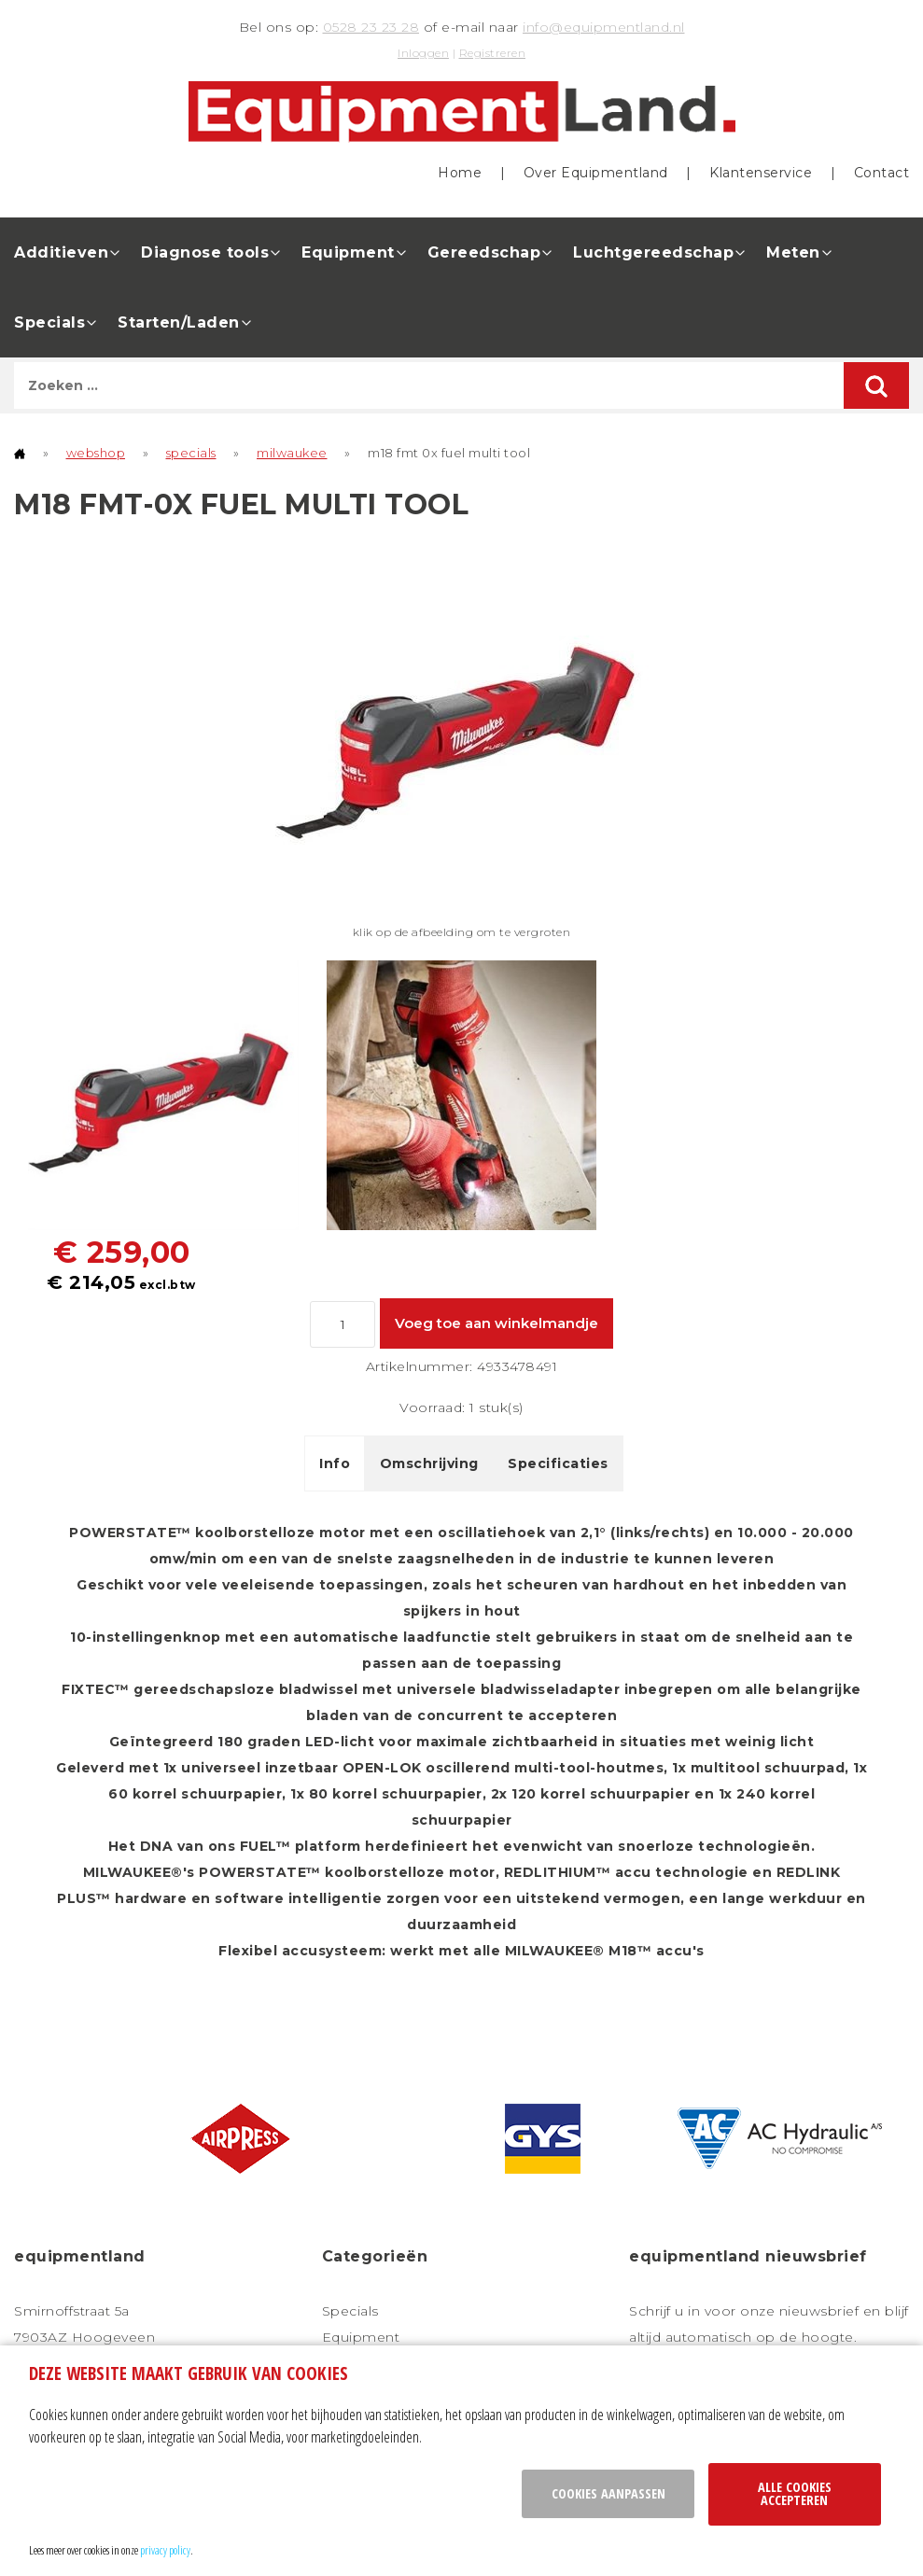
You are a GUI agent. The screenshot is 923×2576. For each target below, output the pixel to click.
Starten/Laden (179, 321)
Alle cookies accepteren (795, 2493)
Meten (793, 251)
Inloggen (423, 53)
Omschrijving (429, 1463)
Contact (882, 171)
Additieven (61, 251)
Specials (49, 321)
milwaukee (292, 451)
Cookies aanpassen (608, 2493)
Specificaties (558, 1463)
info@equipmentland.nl (604, 27)
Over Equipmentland (596, 171)
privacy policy (165, 2549)
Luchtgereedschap (653, 251)
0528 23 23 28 (371, 27)
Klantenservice (760, 171)
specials (191, 451)
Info (334, 1463)
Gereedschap (484, 251)
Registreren (492, 53)
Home (460, 171)
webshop (96, 451)
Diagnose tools (205, 251)
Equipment (348, 251)
